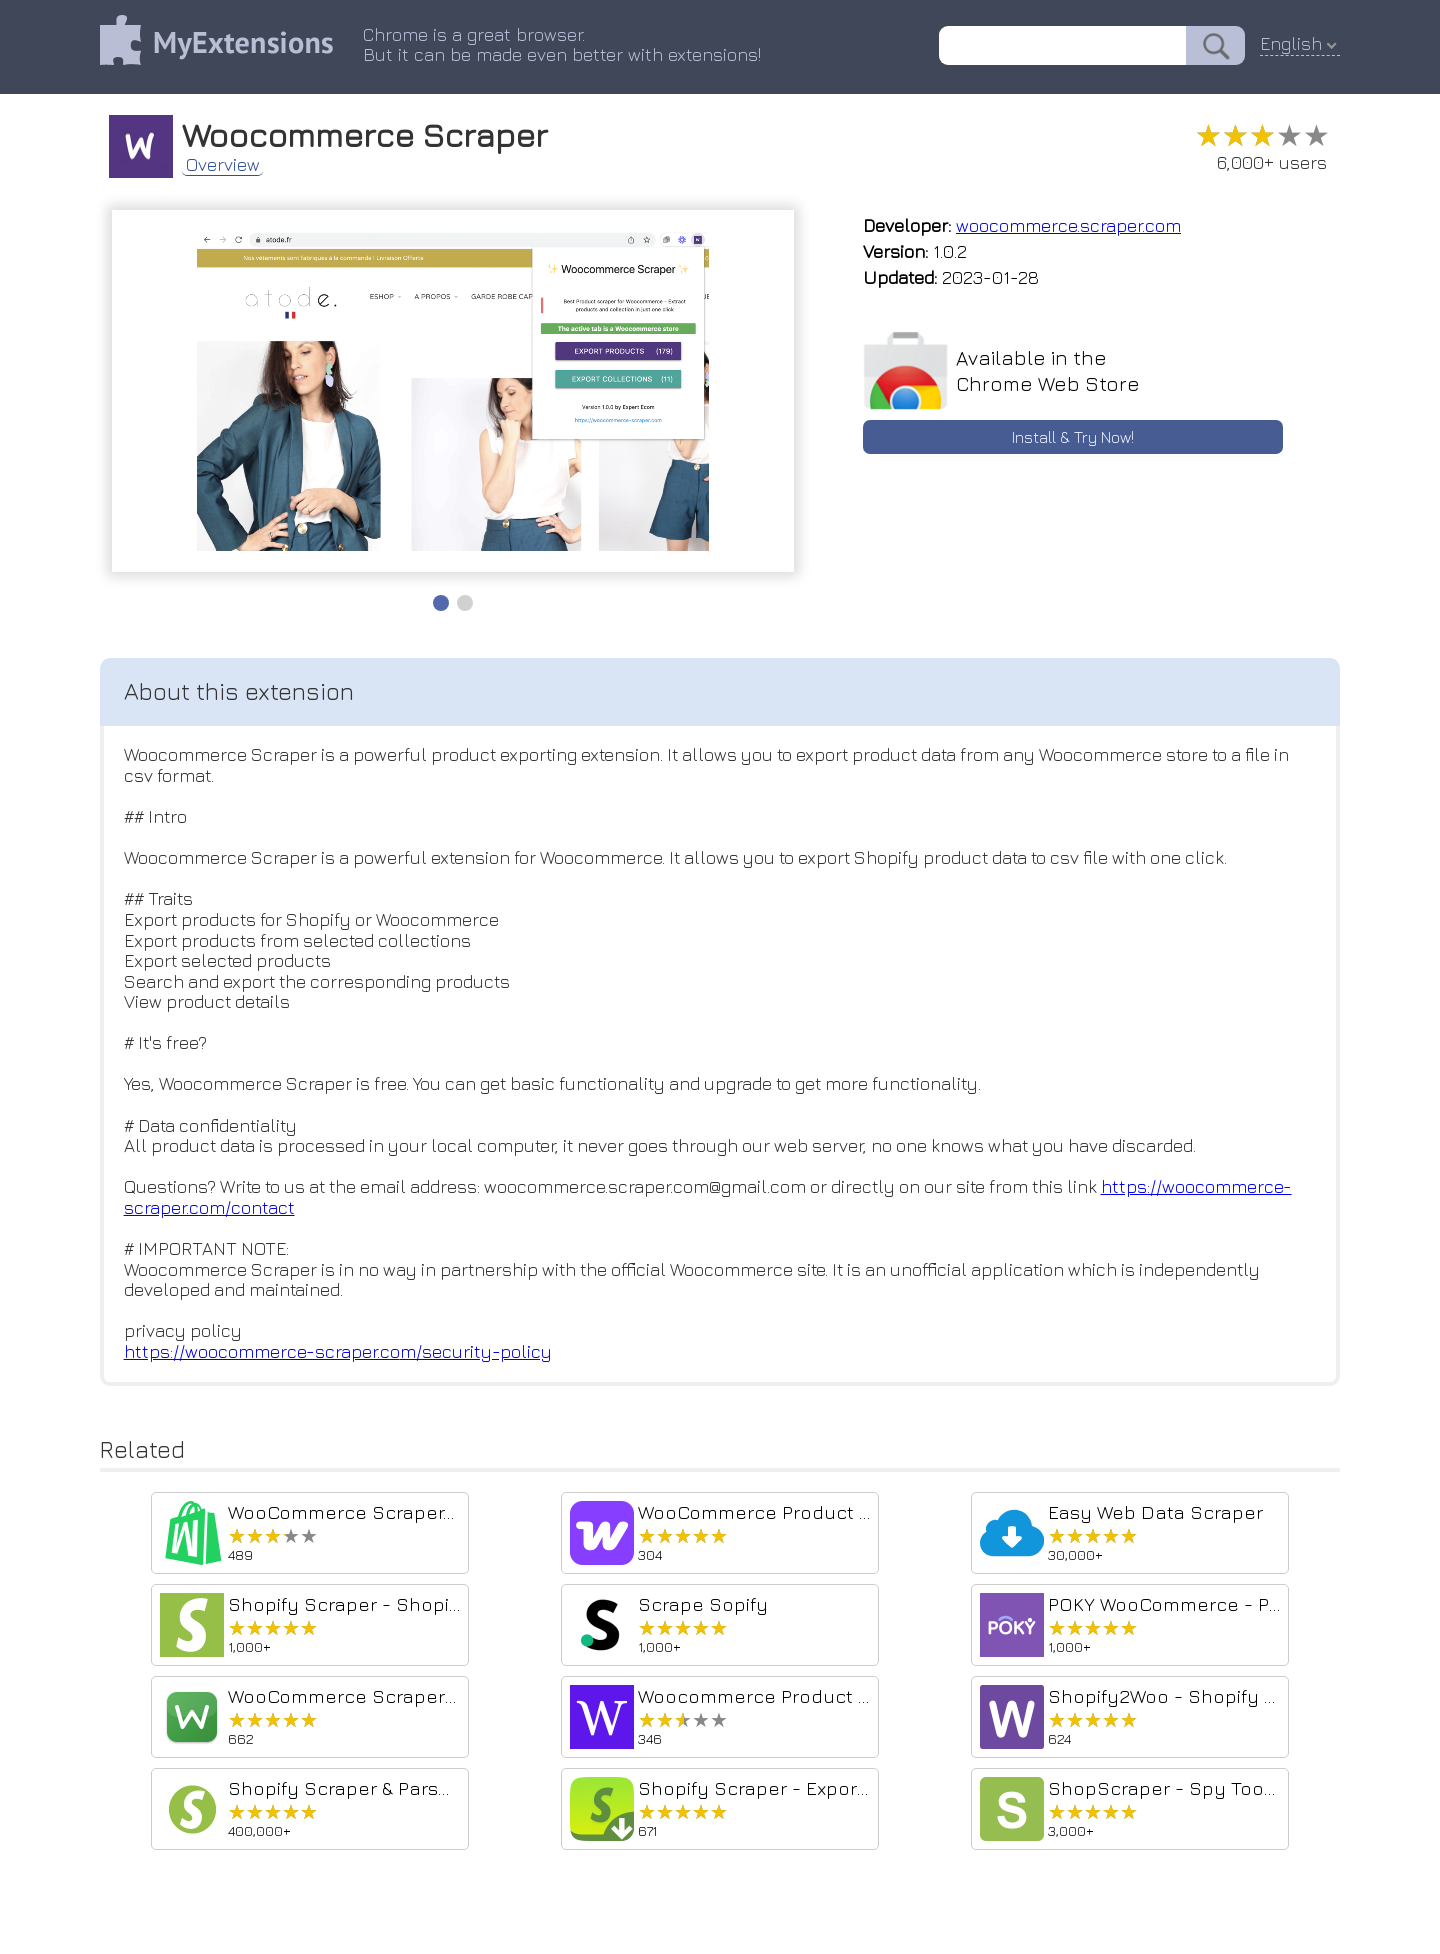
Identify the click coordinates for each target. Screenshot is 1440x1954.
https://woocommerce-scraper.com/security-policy (338, 1355)
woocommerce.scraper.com (1068, 225)
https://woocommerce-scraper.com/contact (305, 1210)
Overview (225, 164)
